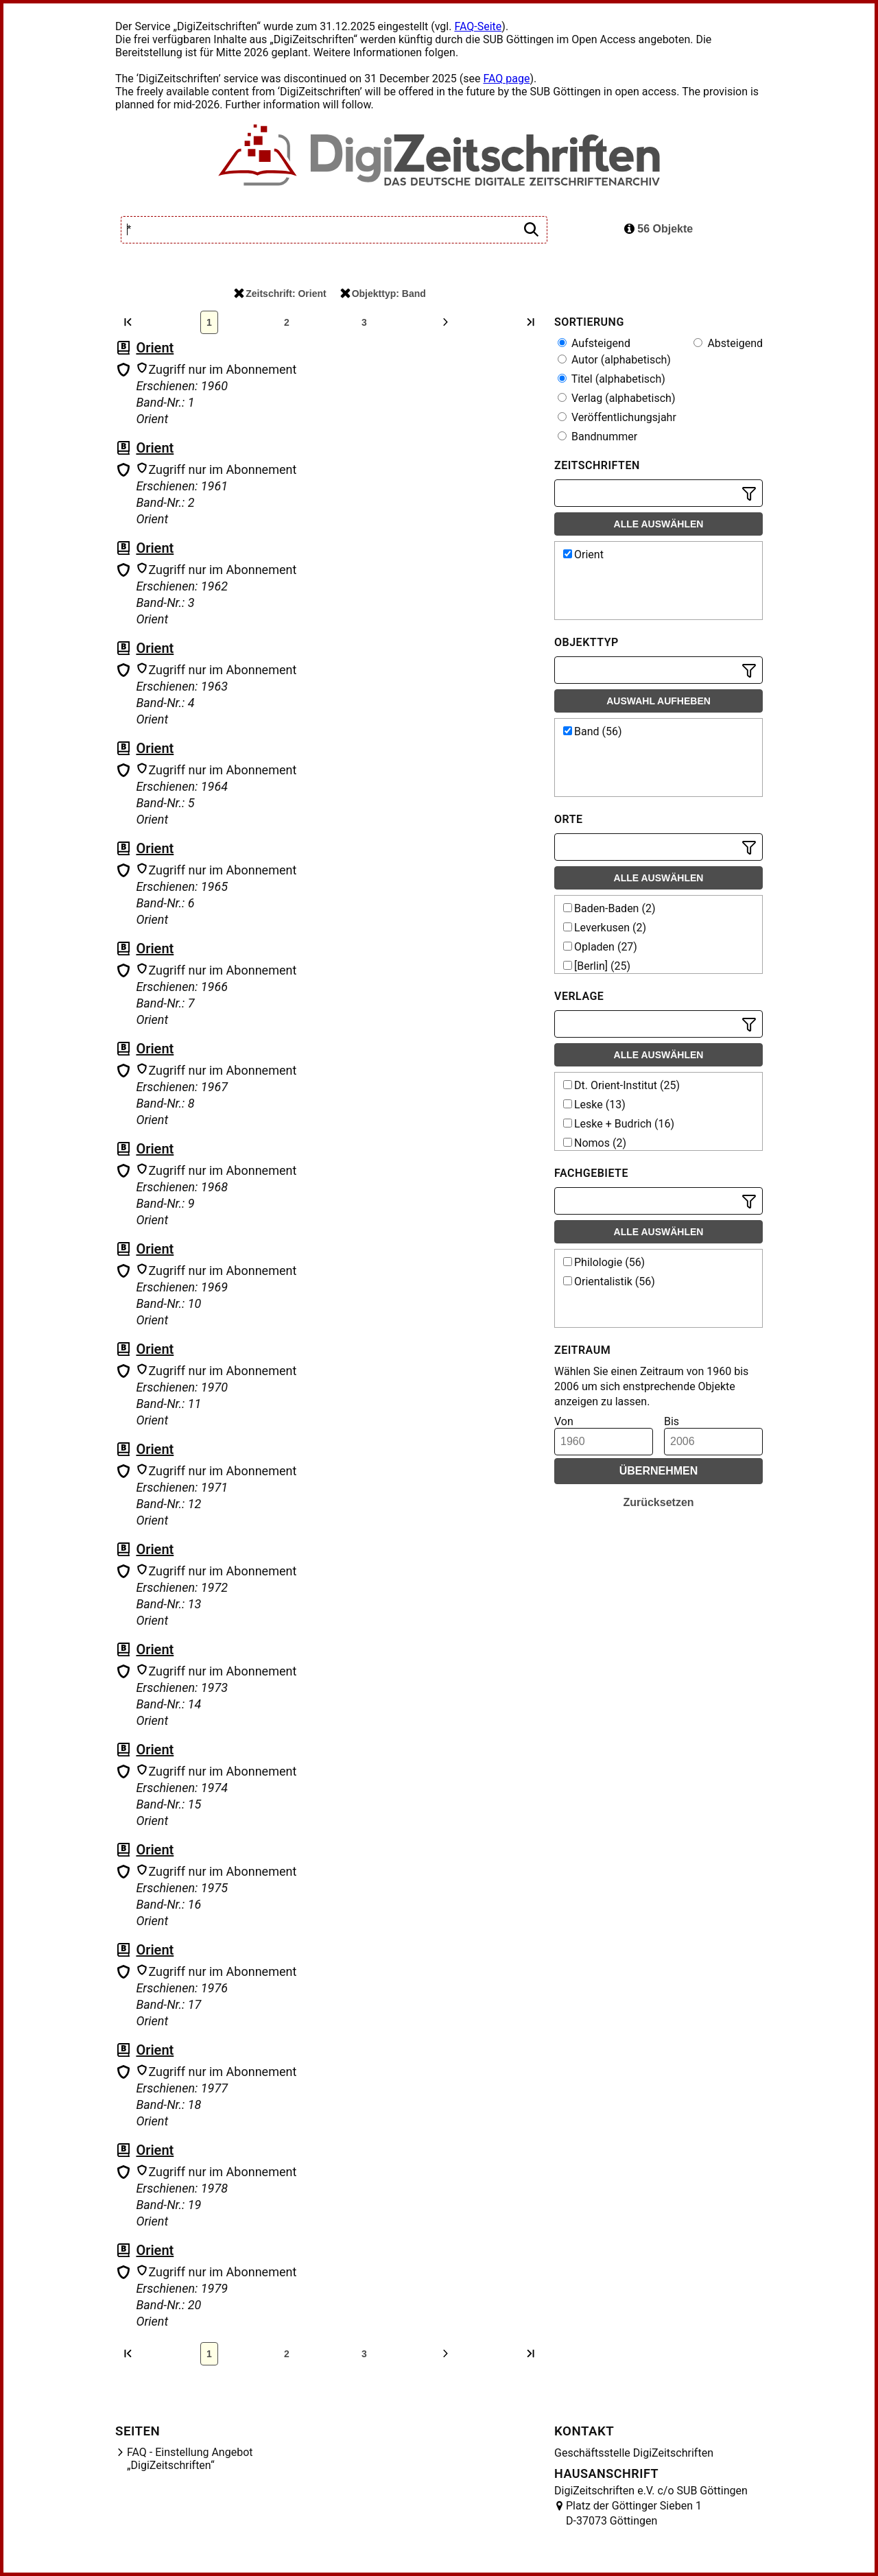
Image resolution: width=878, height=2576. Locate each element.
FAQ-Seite (477, 26)
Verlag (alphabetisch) (616, 398)
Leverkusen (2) (604, 927)
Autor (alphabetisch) (614, 359)
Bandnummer (597, 436)
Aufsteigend (594, 343)
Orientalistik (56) (609, 1281)
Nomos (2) (594, 1142)
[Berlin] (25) (596, 966)
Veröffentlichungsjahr (617, 417)
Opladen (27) (600, 946)
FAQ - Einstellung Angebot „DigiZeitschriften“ (190, 2459)
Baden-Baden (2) (609, 908)
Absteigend (728, 343)
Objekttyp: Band (383, 293)
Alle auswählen (659, 523)
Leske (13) (594, 1104)
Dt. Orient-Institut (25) (621, 1085)
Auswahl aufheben (658, 700)
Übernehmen (658, 1471)
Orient (155, 347)
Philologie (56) (604, 1262)
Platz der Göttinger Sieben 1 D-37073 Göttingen (634, 2513)
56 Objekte (658, 229)
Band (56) (592, 731)
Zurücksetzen (658, 1502)
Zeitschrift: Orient (280, 293)
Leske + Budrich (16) (618, 1123)
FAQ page (506, 78)
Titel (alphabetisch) (611, 378)
